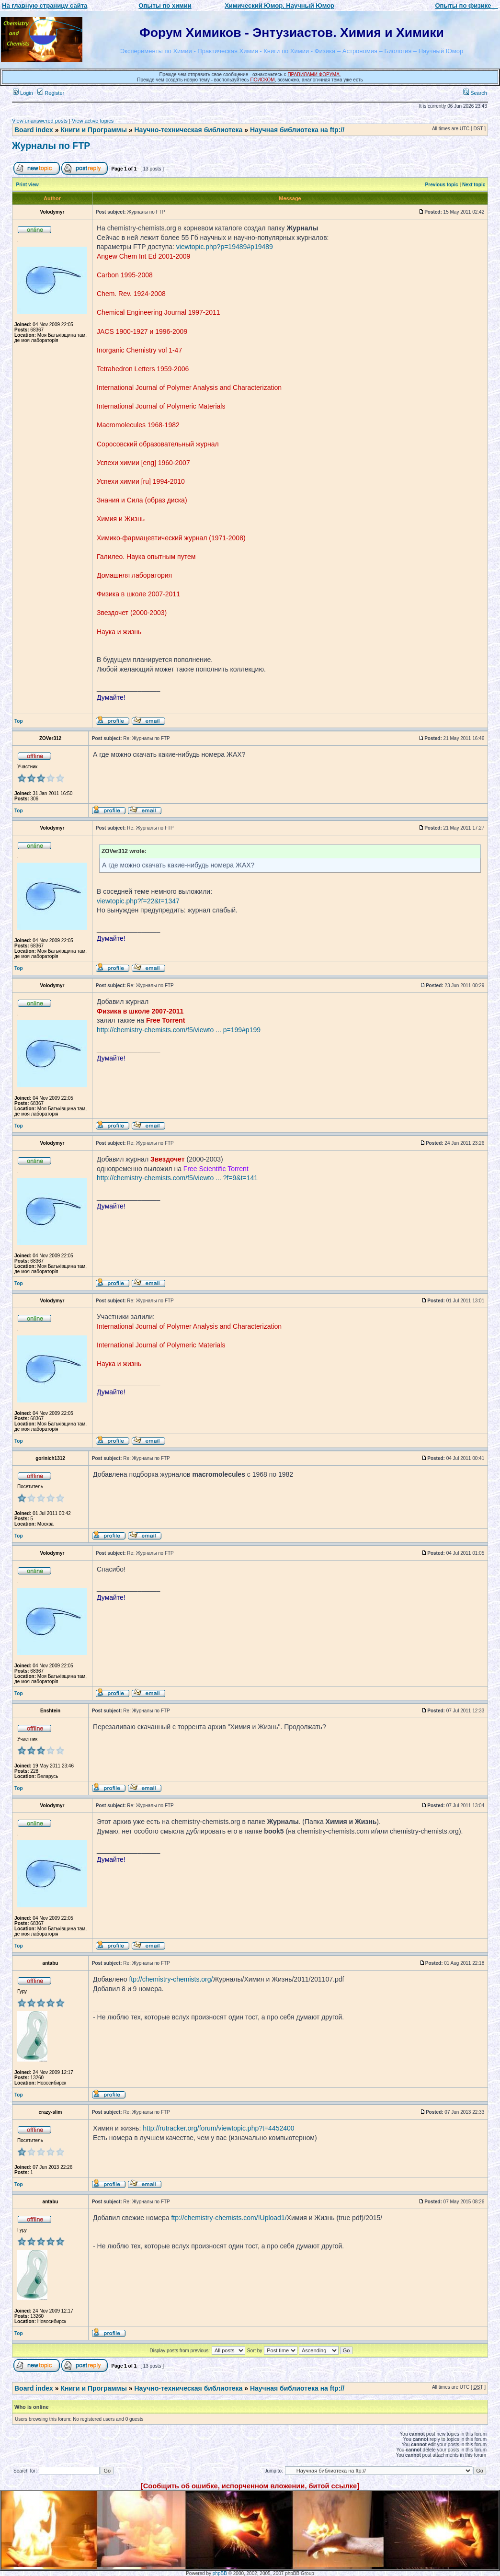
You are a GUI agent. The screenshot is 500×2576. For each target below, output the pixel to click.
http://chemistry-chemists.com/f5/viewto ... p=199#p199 (179, 1030)
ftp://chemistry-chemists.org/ (171, 1979)
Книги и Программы (93, 130)
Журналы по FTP (51, 145)
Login (23, 93)
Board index (33, 130)
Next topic (473, 184)
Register (50, 93)
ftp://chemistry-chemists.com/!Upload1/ (228, 2218)
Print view (27, 184)
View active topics (93, 121)
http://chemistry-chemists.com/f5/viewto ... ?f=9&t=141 (177, 1178)
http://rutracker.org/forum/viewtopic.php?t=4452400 (218, 2128)
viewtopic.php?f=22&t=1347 (138, 901)
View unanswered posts (40, 121)
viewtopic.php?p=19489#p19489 (224, 247)
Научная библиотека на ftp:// (297, 130)
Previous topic (441, 184)
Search (475, 93)
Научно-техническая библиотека (189, 130)
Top (18, 721)
